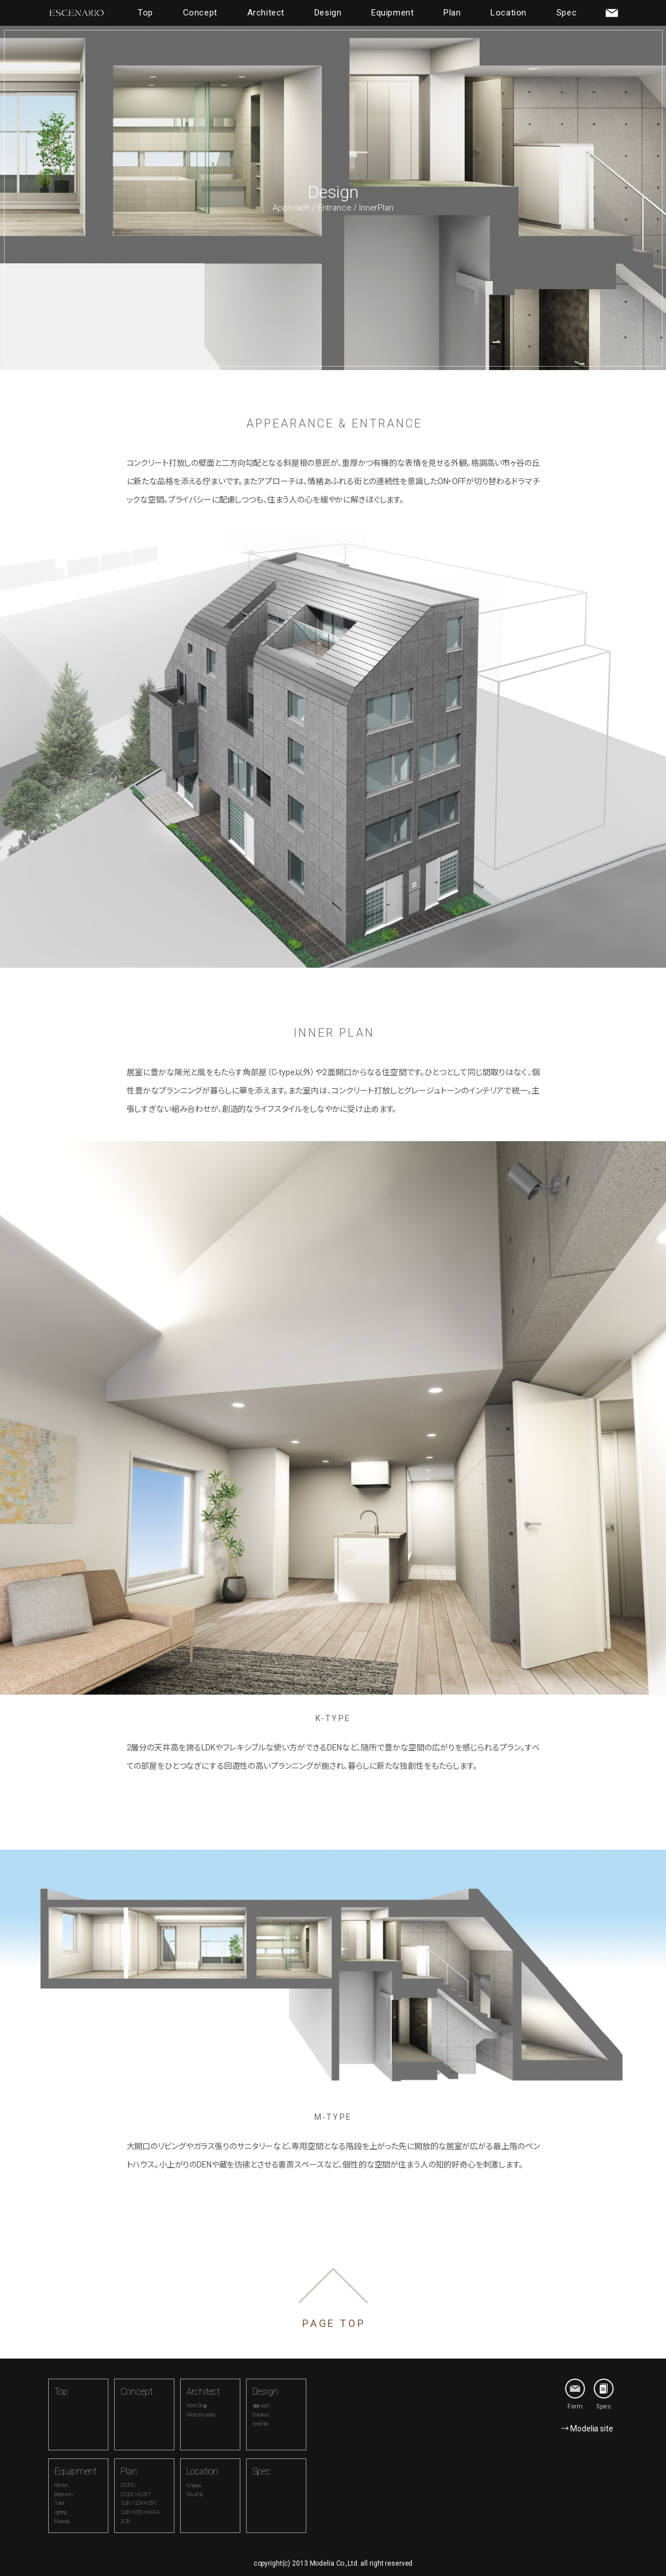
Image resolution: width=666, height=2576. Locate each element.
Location (508, 12)
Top (145, 12)
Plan (452, 12)
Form (575, 2394)
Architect (266, 12)
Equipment (392, 12)
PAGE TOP (333, 2323)
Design (328, 12)
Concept (200, 12)
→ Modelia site (587, 2428)
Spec (566, 12)
